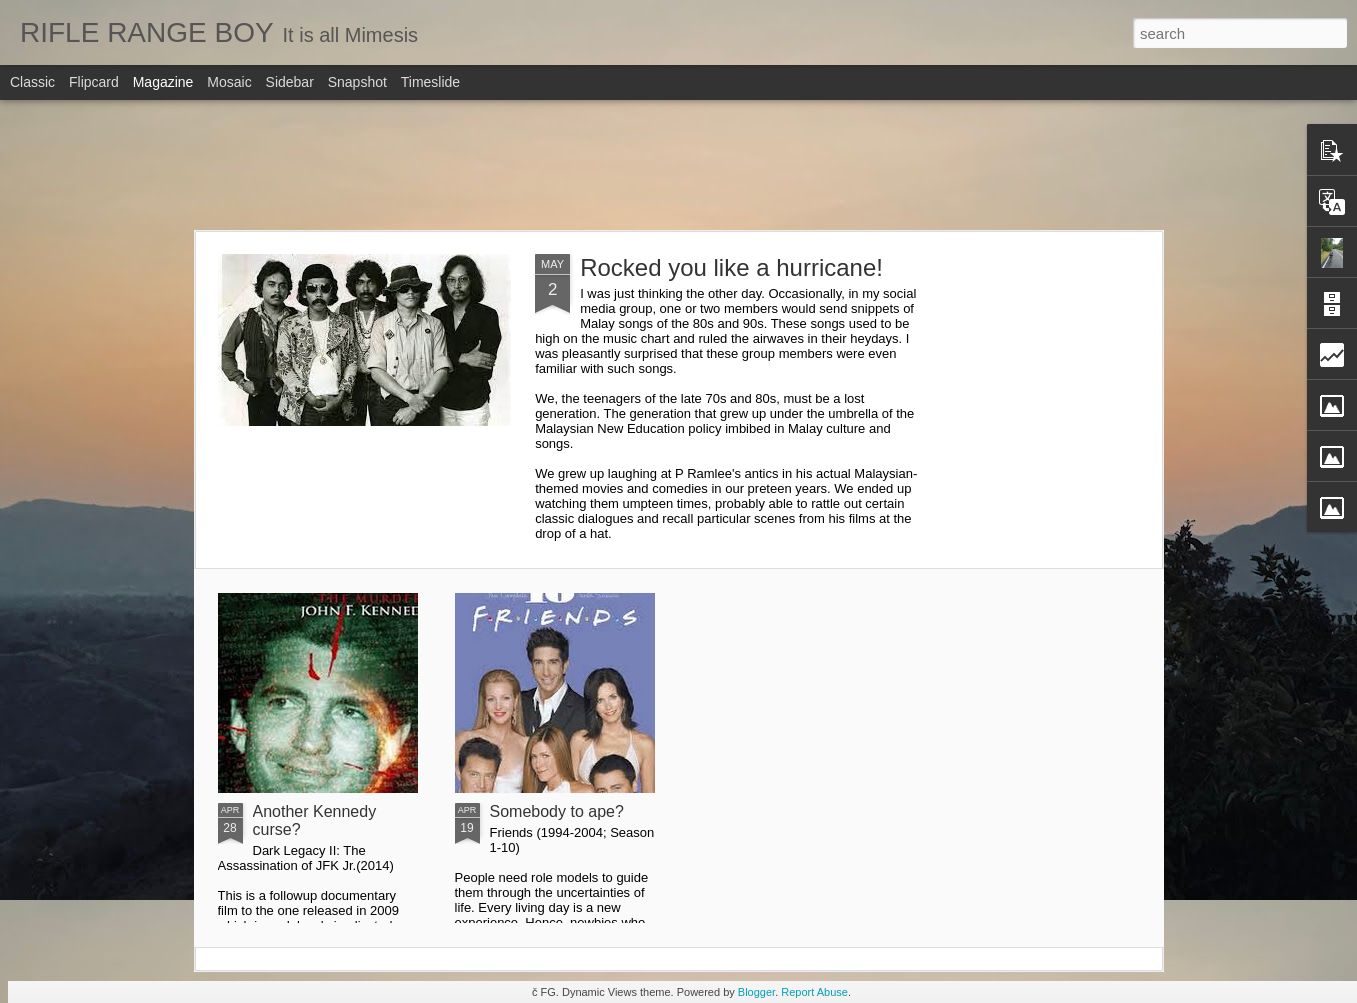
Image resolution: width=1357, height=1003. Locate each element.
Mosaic (229, 82)
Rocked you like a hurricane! (731, 267)
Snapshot (357, 82)
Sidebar (290, 82)
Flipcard (94, 82)
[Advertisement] (679, 165)
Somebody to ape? (557, 811)
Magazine (163, 82)
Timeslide (430, 82)
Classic (32, 82)
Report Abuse (814, 992)
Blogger (756, 992)
